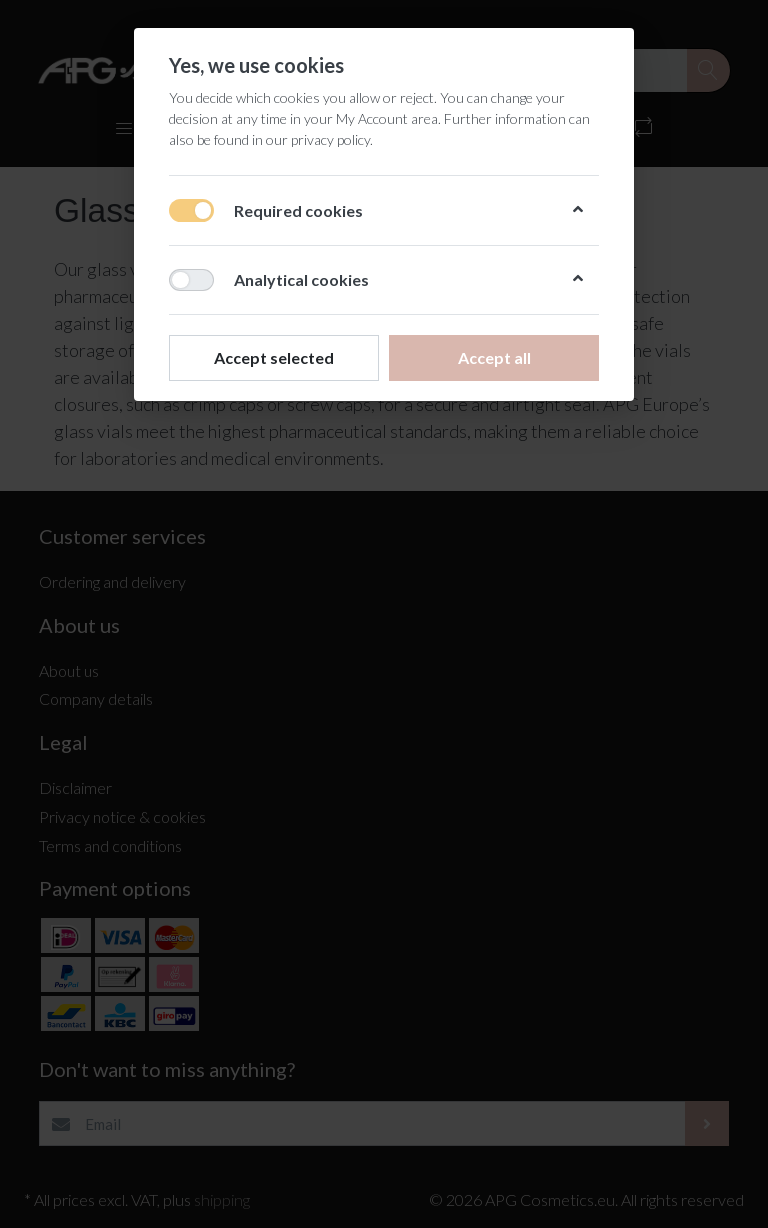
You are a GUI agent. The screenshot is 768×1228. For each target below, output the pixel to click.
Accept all (494, 357)
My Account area (387, 118)
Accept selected (274, 357)
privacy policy (330, 139)
